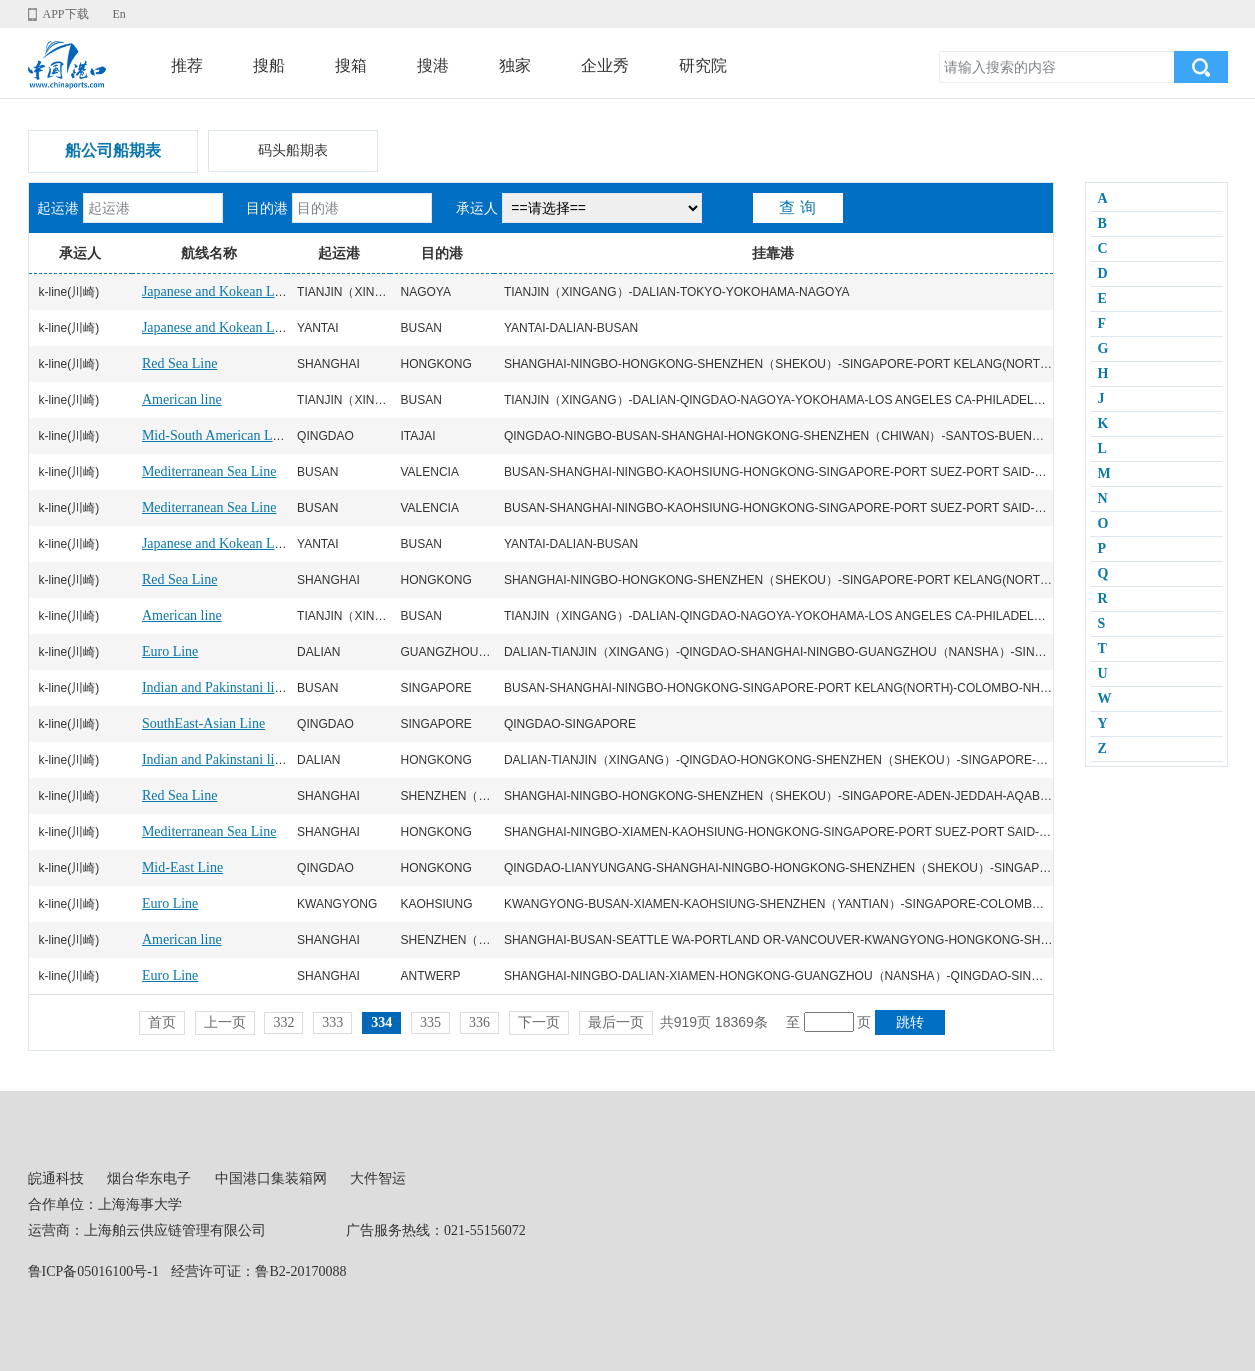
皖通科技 (56, 1178)
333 (332, 1022)
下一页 (539, 1022)
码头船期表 (293, 150)
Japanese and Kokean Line (217, 291)
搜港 (433, 65)
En (118, 14)
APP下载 (66, 14)
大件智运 (378, 1178)
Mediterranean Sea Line (209, 471)
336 (479, 1022)
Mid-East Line (182, 867)
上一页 (225, 1022)
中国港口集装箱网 (271, 1178)
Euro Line (170, 651)
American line (182, 399)
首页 (162, 1022)
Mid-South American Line (216, 435)
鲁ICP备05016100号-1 (93, 1271)
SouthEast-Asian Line (203, 723)
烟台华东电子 (149, 1178)
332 (283, 1022)
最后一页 (616, 1022)
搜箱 (351, 65)
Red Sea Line (179, 363)
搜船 (269, 65)
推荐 (187, 65)
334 (381, 1022)
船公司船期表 (113, 150)
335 (430, 1022)
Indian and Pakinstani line (215, 687)
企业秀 (605, 65)
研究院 (703, 65)
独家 (515, 65)
